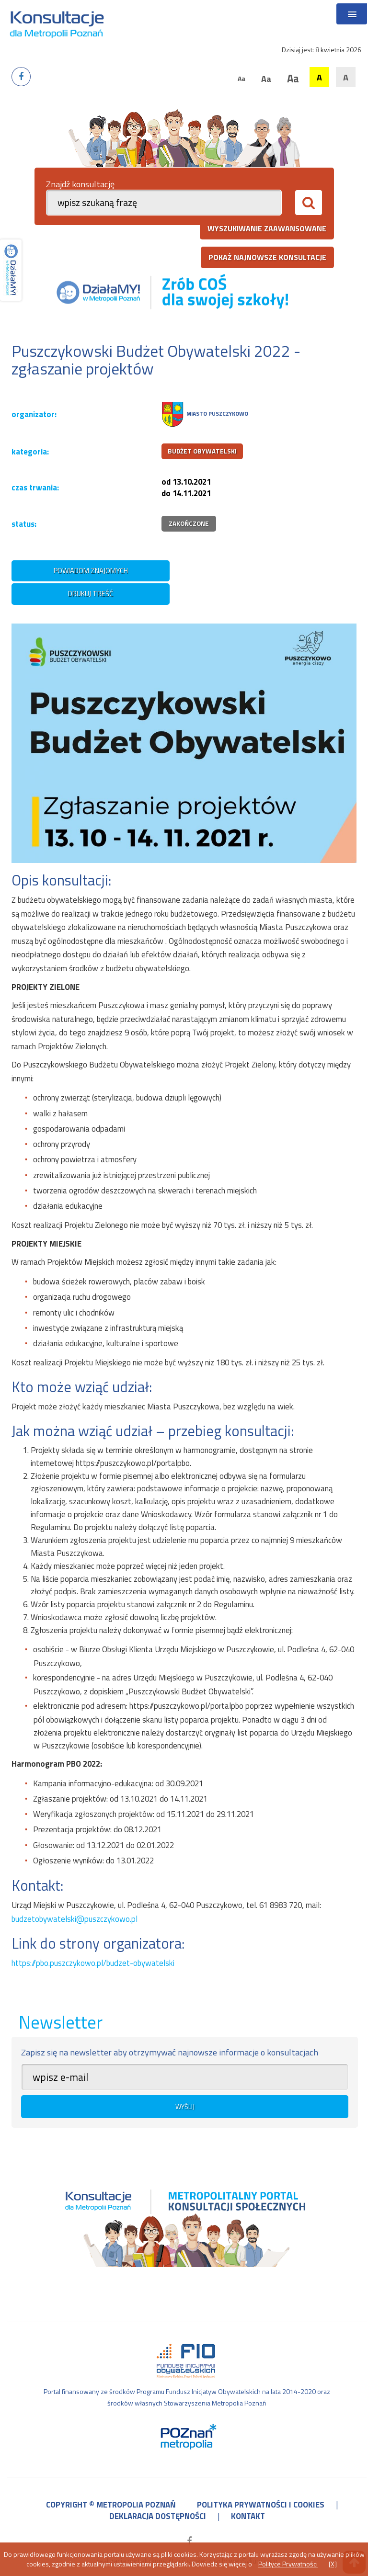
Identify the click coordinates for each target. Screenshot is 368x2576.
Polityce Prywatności (288, 2564)
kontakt (248, 2516)
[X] (333, 2564)
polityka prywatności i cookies (260, 2504)
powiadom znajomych (91, 570)
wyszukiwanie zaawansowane (266, 228)
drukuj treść (90, 593)
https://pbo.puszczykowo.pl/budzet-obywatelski (93, 1963)
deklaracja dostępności (157, 2516)
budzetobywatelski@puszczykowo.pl (75, 1919)
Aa (241, 78)
